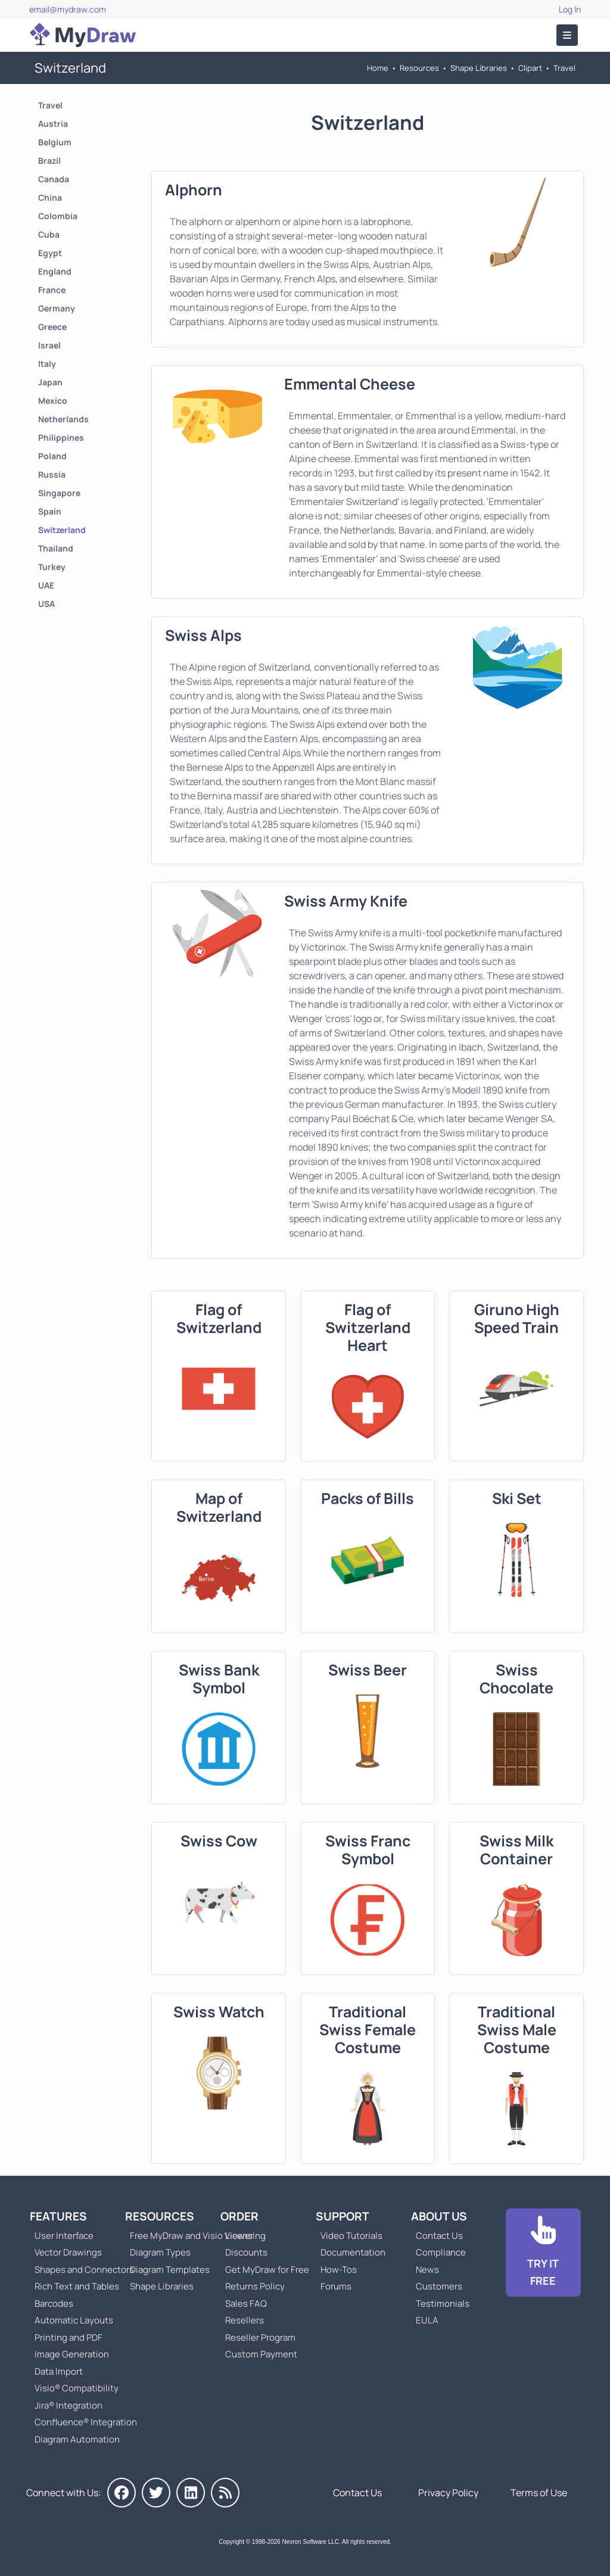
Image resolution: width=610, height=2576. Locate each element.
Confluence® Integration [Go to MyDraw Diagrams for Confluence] (86, 2422)
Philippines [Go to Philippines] (61, 437)
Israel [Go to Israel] (49, 345)
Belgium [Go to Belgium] (54, 142)
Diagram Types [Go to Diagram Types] (160, 2252)
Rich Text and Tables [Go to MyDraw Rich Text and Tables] (77, 2286)
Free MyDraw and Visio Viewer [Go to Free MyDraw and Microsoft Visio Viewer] (187, 2235)
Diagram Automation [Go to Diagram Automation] (77, 2439)
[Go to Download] (543, 2253)
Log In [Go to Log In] (570, 9)
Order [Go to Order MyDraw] (239, 2216)
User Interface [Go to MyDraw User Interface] (64, 2235)
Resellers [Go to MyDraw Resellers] (244, 2320)
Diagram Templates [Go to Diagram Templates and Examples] (170, 2269)
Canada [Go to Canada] (53, 179)
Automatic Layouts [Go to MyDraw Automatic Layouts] (74, 2320)
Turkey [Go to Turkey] (52, 566)
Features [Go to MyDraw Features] (58, 2216)
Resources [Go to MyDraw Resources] (419, 68)
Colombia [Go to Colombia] (57, 216)
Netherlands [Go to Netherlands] (63, 419)
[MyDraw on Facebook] (121, 2493)
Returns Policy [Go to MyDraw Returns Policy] (255, 2286)
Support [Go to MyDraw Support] (342, 2216)
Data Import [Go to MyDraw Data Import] (59, 2371)
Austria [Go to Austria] (53, 123)
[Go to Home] (82, 35)
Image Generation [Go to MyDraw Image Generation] (72, 2354)
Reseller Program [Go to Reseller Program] (260, 2337)
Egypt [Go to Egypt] (50, 252)
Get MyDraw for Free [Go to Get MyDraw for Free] (267, 2269)
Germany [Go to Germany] (56, 308)
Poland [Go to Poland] (52, 456)
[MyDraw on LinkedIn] (190, 2493)
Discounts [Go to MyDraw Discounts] (246, 2252)
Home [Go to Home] (377, 68)
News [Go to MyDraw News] (427, 2269)
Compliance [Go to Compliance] (441, 2252)
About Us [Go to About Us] (439, 2216)
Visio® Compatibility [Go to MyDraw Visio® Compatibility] (77, 2388)
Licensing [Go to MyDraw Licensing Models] (245, 2235)
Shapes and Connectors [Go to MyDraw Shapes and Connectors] (84, 2269)
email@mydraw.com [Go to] (67, 9)
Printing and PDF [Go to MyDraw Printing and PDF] (68, 2337)
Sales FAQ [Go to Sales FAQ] (246, 2303)
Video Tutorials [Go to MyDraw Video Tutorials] (351, 2235)
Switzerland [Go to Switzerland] (62, 529)
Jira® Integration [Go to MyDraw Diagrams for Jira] (68, 2405)
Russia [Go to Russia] (52, 474)
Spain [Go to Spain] (49, 511)
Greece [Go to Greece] (52, 326)
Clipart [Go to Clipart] (530, 68)
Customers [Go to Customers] (439, 2286)
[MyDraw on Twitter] (156, 2493)
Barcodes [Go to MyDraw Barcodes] (54, 2303)
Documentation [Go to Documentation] (352, 2252)
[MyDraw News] (225, 2493)
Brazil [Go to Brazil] (49, 160)
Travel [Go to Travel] (564, 68)
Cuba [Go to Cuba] (49, 234)
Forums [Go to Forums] (335, 2286)
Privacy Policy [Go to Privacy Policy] (448, 2492)
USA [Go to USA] (46, 603)
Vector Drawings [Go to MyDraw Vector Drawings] (68, 2252)
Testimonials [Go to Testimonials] (442, 2303)
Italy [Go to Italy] (47, 363)
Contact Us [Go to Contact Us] (439, 2235)
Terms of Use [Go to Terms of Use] (539, 2492)
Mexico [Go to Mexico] (52, 400)
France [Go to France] (52, 289)
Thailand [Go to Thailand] (55, 548)
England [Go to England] (54, 271)
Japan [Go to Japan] (50, 382)
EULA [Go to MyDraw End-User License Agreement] (427, 2320)
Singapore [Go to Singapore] (59, 493)
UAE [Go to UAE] (46, 585)
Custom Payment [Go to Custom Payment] (261, 2354)
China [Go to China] (50, 197)
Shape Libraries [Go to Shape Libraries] (478, 68)
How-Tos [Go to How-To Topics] (338, 2269)
